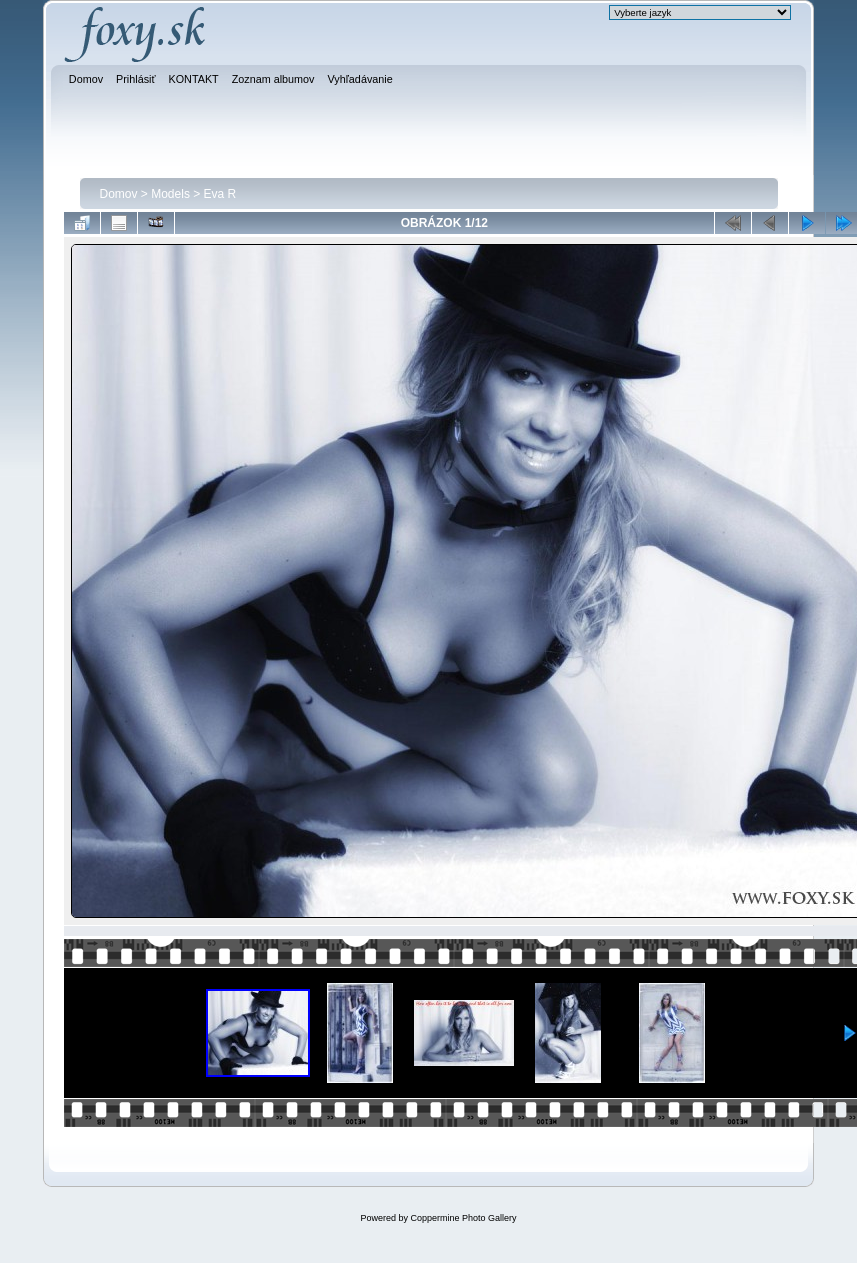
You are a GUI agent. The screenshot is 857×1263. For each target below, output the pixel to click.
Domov (119, 194)
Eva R (220, 194)
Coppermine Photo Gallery (463, 1218)
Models (170, 194)
